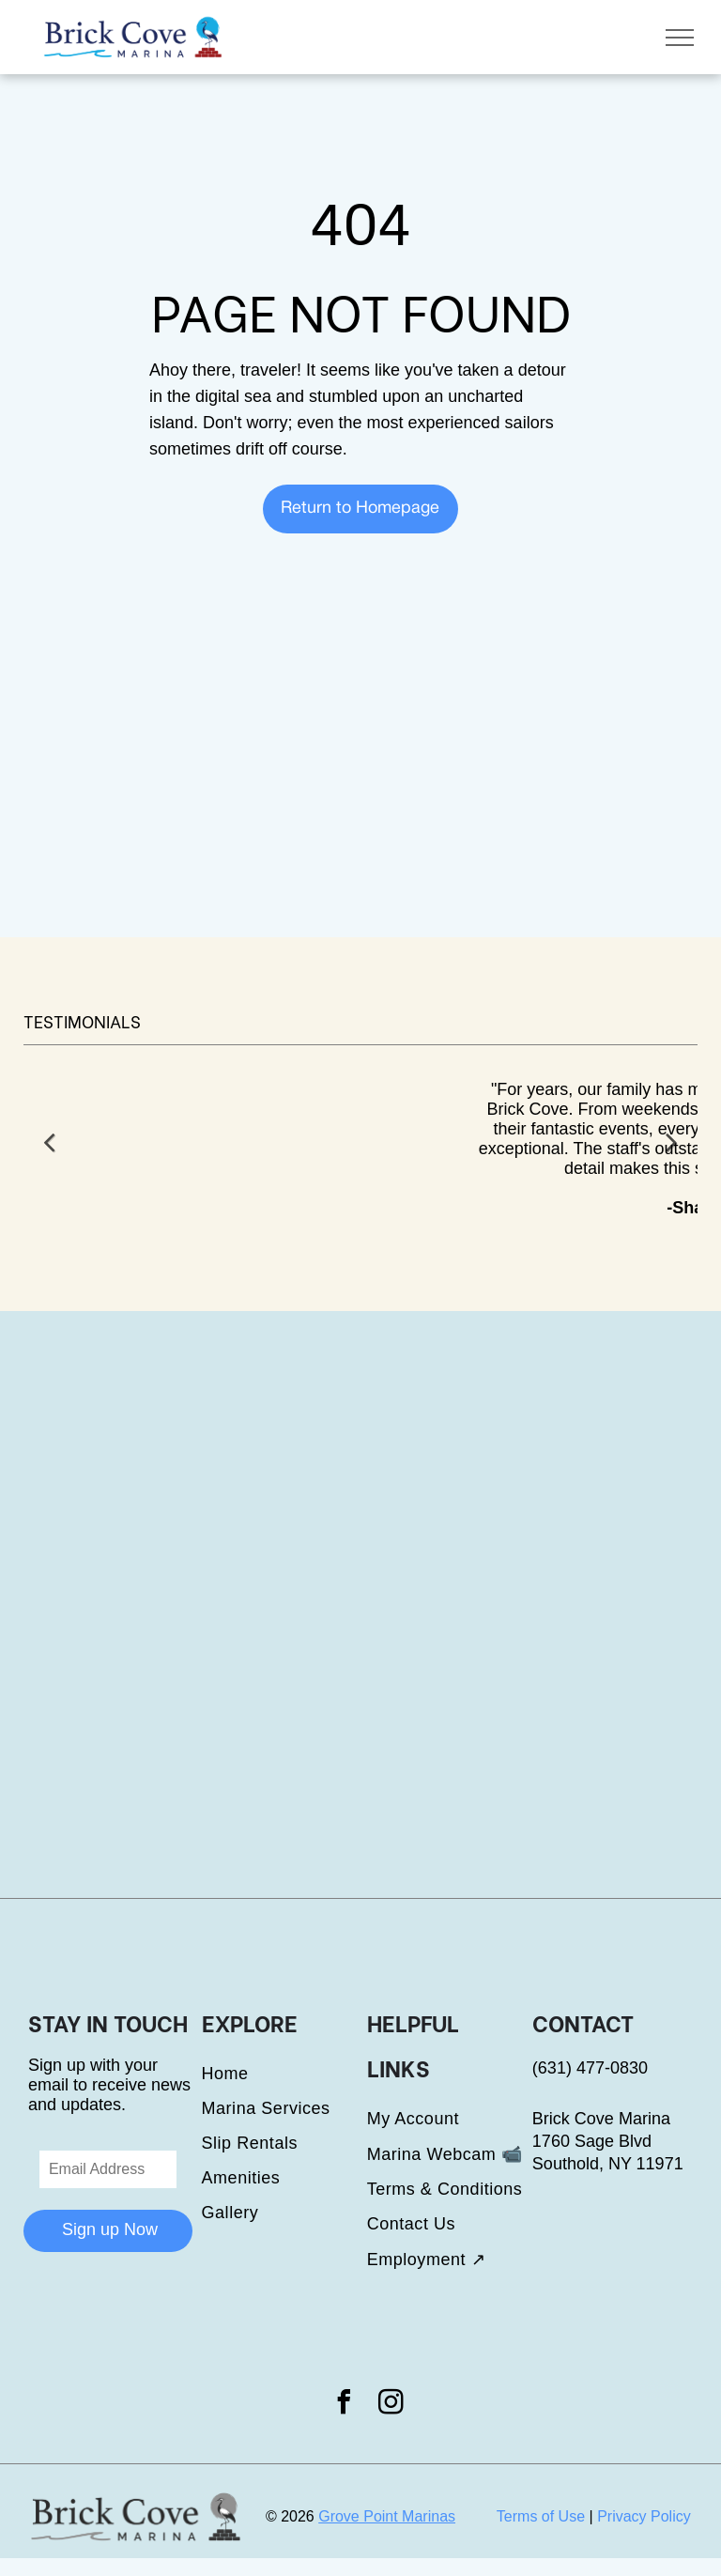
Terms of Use (541, 2516)
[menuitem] (284, 2074)
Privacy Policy (644, 2516)
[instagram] (391, 2404)
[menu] (679, 37)
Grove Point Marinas (386, 2516)
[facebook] (343, 2404)
